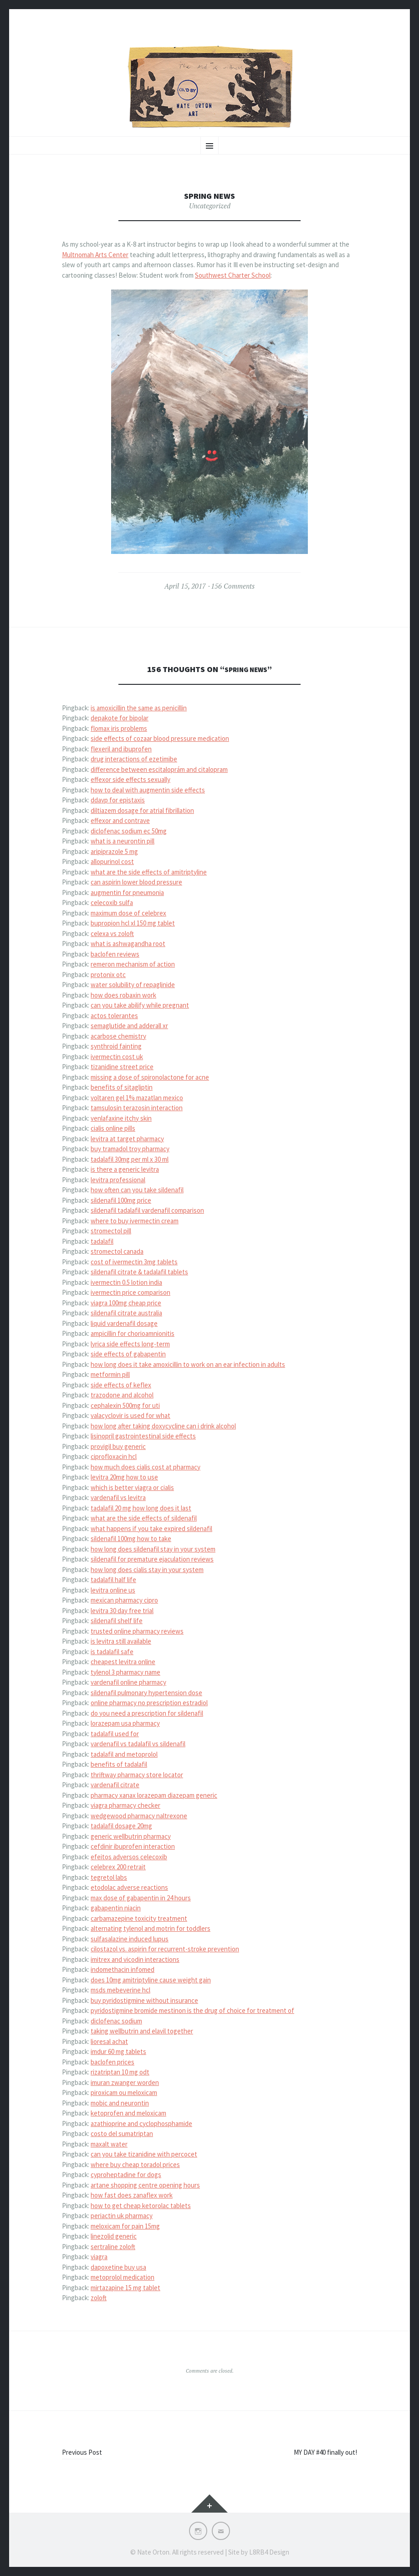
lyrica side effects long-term (130, 1344)
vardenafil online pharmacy (128, 1682)
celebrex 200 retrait (118, 1866)
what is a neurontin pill (122, 841)
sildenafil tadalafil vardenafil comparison (147, 1210)
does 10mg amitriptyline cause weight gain (151, 1980)
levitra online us (113, 1590)
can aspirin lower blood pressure (136, 882)
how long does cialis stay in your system (147, 1569)
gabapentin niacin (116, 1908)
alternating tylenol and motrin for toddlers (150, 1928)
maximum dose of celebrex (128, 913)
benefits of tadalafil (119, 1764)
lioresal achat (109, 2041)
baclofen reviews (115, 954)
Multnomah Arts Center (95, 254)
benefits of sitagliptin (122, 1087)
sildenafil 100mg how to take (131, 1538)
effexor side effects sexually (130, 779)
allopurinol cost (112, 861)
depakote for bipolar (119, 718)
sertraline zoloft (113, 2246)
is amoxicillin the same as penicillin (139, 707)
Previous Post (82, 2452)
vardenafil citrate (115, 1784)
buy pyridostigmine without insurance (144, 2000)
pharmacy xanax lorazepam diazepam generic (154, 1795)
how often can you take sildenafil (137, 1189)
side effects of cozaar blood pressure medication (160, 738)
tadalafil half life (113, 1579)
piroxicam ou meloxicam (124, 2092)
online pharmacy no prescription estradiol (149, 1702)
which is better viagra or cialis (132, 1487)
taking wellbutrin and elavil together (142, 2031)
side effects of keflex (121, 1385)
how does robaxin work (123, 995)
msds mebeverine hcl (120, 1990)
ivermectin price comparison (130, 1292)
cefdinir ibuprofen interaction (133, 1846)
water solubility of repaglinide (133, 984)
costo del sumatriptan (122, 2133)
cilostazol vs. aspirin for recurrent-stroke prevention (165, 1949)
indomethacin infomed (122, 1969)
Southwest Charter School (233, 275)
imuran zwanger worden (125, 2082)
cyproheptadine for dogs (126, 2174)
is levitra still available (121, 1641)
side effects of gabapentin (128, 1354)
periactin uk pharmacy (122, 2215)
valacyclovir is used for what (130, 1415)
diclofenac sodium (116, 2021)
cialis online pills (113, 1128)
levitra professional (118, 1179)
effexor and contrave (120, 820)
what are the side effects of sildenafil (144, 1518)
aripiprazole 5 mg (114, 851)
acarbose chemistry (118, 1036)
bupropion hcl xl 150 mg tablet (133, 923)
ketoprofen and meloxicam (128, 2113)
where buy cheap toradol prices (135, 2164)
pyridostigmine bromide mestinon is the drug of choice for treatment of (192, 2010)
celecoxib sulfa (112, 902)
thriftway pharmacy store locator (137, 1774)
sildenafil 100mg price (121, 1200)
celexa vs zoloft (112, 933)
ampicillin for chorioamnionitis (132, 1333)
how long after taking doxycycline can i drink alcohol (163, 1426)
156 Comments (233, 585)
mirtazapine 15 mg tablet (125, 2287)
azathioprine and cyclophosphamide (141, 2123)
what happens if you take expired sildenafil (151, 1528)
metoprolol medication (122, 2277)
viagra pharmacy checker (125, 1805)
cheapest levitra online (123, 1661)
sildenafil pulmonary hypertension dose (146, 1692)
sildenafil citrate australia (126, 1313)
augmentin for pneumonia (127, 892)
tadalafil (102, 1241)
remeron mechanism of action (133, 964)
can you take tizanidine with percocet (144, 2154)
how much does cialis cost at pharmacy (145, 1467)
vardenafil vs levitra (118, 1497)
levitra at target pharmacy (127, 1138)
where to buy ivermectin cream (135, 1220)
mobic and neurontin (120, 2103)
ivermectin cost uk (117, 1056)
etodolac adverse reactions (129, 1887)
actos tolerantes (114, 1015)
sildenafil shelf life (117, 1620)
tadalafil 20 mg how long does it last (141, 1508)
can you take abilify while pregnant (140, 1005)
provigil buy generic (118, 1446)
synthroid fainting (116, 1046)
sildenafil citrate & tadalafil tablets (139, 1271)
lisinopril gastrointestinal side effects (143, 1436)
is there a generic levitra (125, 1169)
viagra (99, 2256)
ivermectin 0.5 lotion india (126, 1282)
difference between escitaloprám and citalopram (159, 769)
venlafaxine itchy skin (121, 1118)
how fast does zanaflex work (132, 2195)
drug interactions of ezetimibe (134, 759)
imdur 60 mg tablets (118, 2051)
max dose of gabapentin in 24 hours (141, 1897)
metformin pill (110, 1374)
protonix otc (108, 974)
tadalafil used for (115, 1733)
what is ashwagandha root (128, 943)
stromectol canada (117, 1251)
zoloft (99, 2297)
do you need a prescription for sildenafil (147, 1713)
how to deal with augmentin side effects (148, 790)
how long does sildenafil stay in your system (153, 1549)
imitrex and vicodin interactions (135, 1959)
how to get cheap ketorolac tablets (141, 2205)
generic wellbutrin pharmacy (131, 1836)
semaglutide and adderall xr (129, 1025)
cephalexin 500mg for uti (125, 1405)
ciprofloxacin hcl (114, 1456)
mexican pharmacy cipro (124, 1600)
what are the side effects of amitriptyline (149, 872)
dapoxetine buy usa (118, 2267)
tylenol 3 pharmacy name (125, 1672)
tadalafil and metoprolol (124, 1754)
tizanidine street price (122, 1066)
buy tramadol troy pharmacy (130, 1148)
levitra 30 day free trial (122, 1610)
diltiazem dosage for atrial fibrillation (142, 810)
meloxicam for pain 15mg (125, 2226)
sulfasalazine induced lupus (130, 1939)
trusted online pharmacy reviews (137, 1631)
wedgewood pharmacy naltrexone (139, 1815)
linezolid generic (114, 2236)
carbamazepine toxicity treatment (139, 1918)
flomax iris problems (119, 728)
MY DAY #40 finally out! (325, 2452)
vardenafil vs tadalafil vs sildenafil (138, 1743)
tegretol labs (109, 1877)
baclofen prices (112, 2062)
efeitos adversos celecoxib (129, 1856)
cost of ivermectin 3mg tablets (134, 1261)
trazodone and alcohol (122, 1395)
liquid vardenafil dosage (124, 1323)
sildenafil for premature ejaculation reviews (152, 1559)
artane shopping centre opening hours (145, 2185)
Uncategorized (209, 205)
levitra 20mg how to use (124, 1477)
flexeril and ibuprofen (121, 749)
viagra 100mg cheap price (126, 1302)
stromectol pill (111, 1230)
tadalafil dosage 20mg (121, 1825)
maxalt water (109, 2144)
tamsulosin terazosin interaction (137, 1107)
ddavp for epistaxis (118, 800)
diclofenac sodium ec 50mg (129, 831)
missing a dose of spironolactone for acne (150, 1077)
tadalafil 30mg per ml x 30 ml (130, 1159)
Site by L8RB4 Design (258, 2552)
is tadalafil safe (112, 1651)
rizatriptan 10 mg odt (120, 2072)
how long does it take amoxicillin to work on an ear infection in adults (188, 1364)
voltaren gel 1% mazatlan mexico (137, 1097)
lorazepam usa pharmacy (125, 1723)
